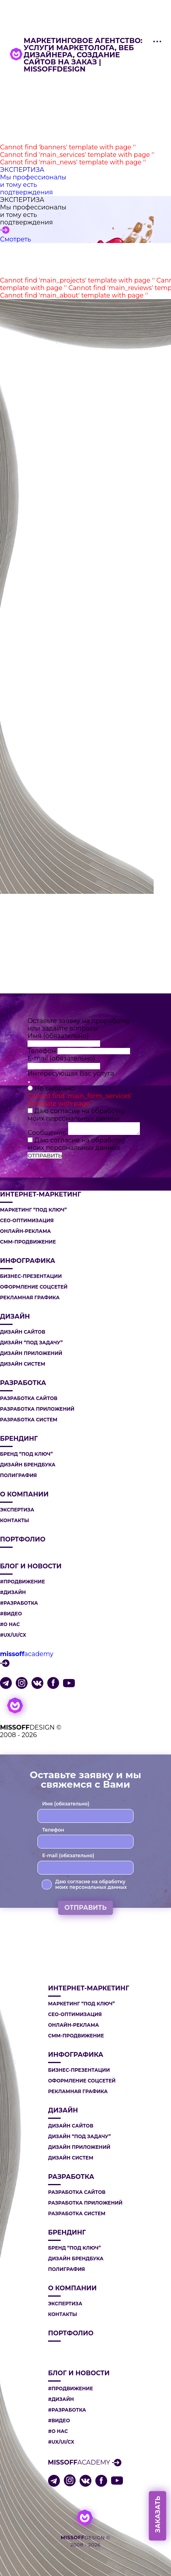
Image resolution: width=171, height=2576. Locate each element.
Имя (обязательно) (58, 1036)
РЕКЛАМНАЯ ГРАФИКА (29, 1297)
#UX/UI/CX (13, 1635)
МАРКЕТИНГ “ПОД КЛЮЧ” (33, 1210)
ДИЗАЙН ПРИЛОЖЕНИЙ (31, 1353)
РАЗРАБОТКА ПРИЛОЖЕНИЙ (37, 1409)
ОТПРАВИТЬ (45, 1155)
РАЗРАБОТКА (23, 1383)
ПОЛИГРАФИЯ (18, 1475)
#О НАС (10, 1624)
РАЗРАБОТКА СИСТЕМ (29, 1419)
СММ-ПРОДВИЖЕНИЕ (28, 1242)
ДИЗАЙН (15, 1316)
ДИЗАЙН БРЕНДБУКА (28, 1464)
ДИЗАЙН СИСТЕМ (22, 1364)
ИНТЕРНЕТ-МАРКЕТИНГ (40, 1194)
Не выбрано (54, 1088)
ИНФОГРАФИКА (27, 1261)
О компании (24, 1494)
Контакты (14, 1520)
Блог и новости (30, 1566)
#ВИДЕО (11, 1613)
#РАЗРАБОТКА (19, 1603)
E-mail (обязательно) (61, 1058)
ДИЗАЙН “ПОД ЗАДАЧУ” (31, 1342)
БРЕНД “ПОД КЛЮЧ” (26, 1454)
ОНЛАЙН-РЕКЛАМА (25, 1231)
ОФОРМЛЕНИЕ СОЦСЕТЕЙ (33, 1287)
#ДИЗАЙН (13, 1592)
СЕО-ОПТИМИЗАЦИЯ (27, 1220)
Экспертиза (17, 1510)
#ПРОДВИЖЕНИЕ (22, 1581)
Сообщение (48, 1132)
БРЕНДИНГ (19, 1439)
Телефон (43, 1051)
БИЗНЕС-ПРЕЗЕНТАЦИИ (31, 1276)
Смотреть (15, 239)
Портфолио (22, 1539)
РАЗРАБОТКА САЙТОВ (29, 1398)
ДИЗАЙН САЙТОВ (22, 1332)
